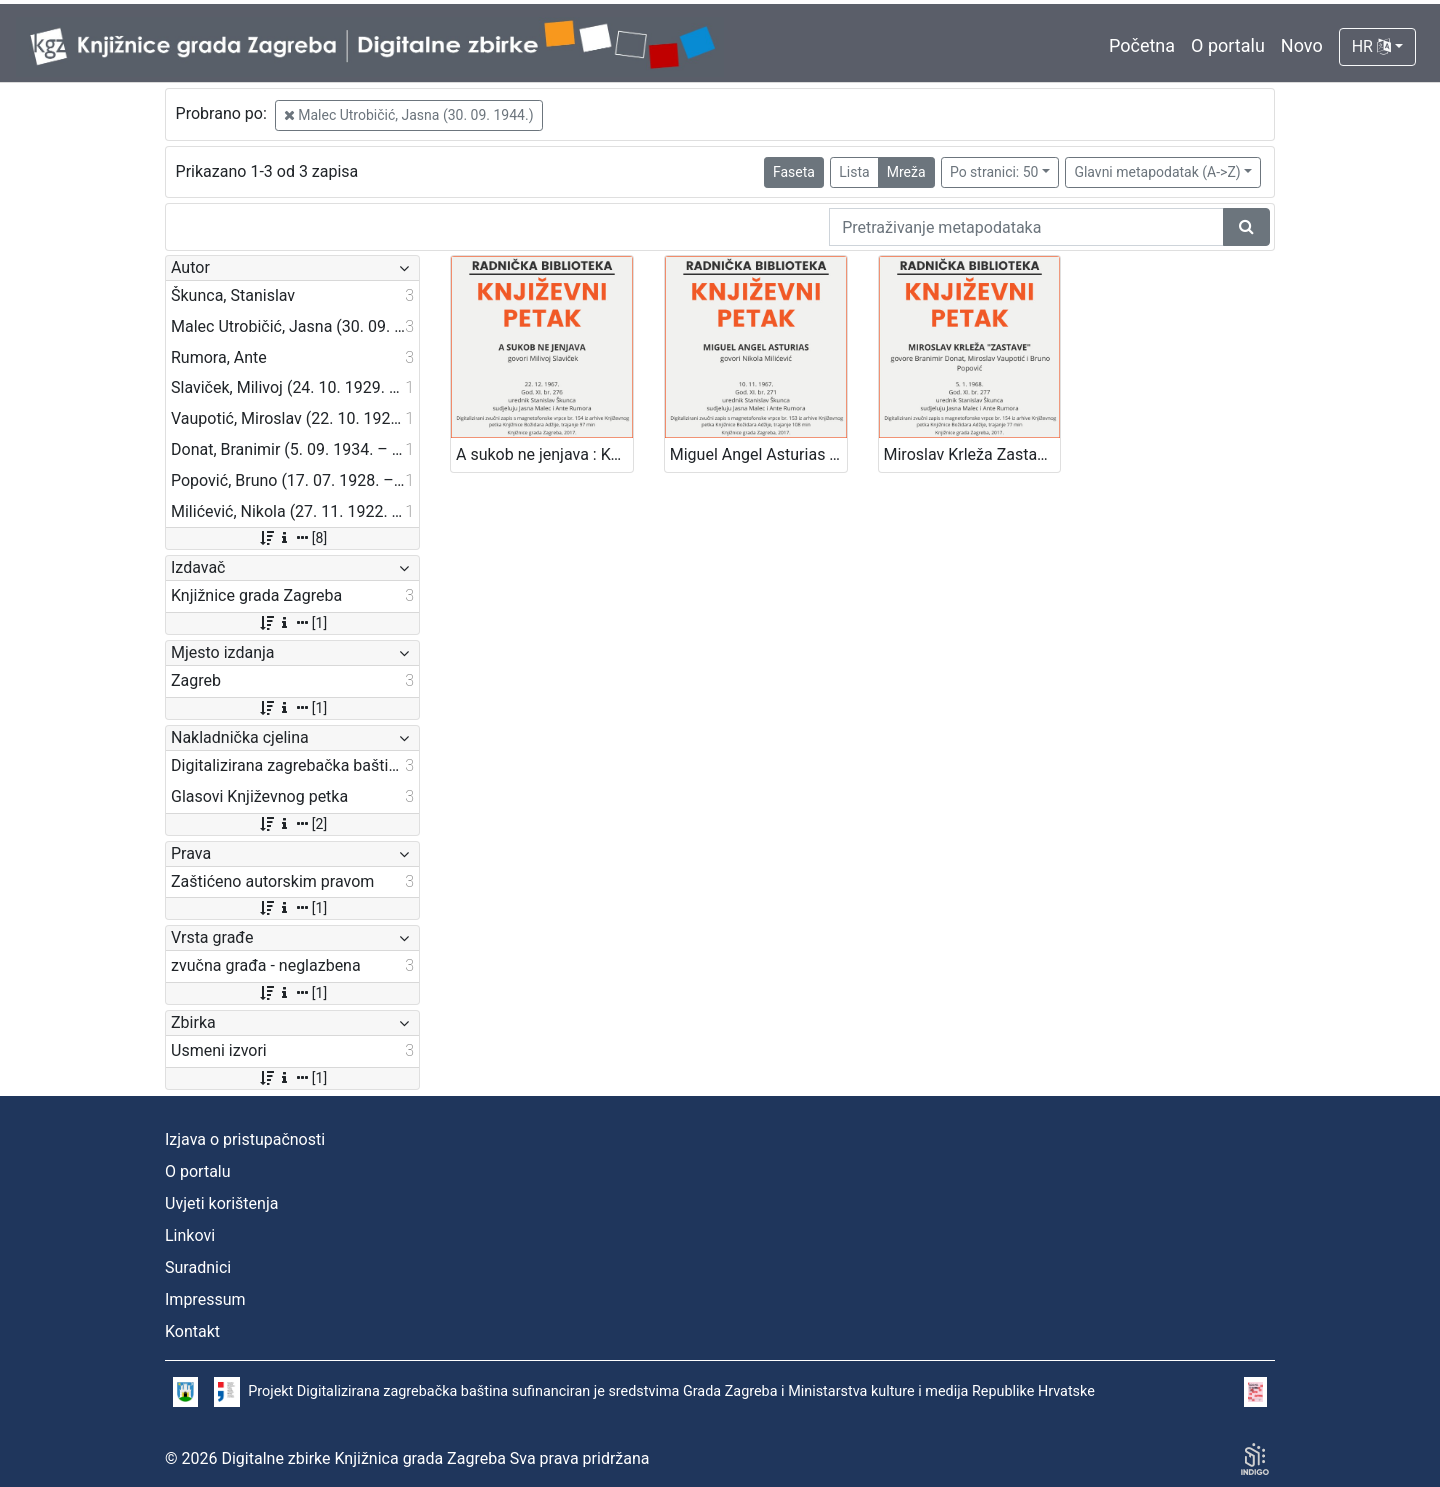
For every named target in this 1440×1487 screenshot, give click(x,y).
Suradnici (198, 1267)
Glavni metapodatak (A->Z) (1157, 172)
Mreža (906, 172)
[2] (292, 824)
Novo (1302, 45)
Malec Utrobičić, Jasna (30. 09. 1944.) (409, 115)
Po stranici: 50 (994, 172)
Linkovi (190, 1235)
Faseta (794, 172)
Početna (1142, 45)
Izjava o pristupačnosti (245, 1139)
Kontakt (192, 1331)
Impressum (205, 1299)
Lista (854, 172)
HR (1371, 46)
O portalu (1228, 45)
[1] (292, 623)
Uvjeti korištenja (221, 1203)
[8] (292, 538)
